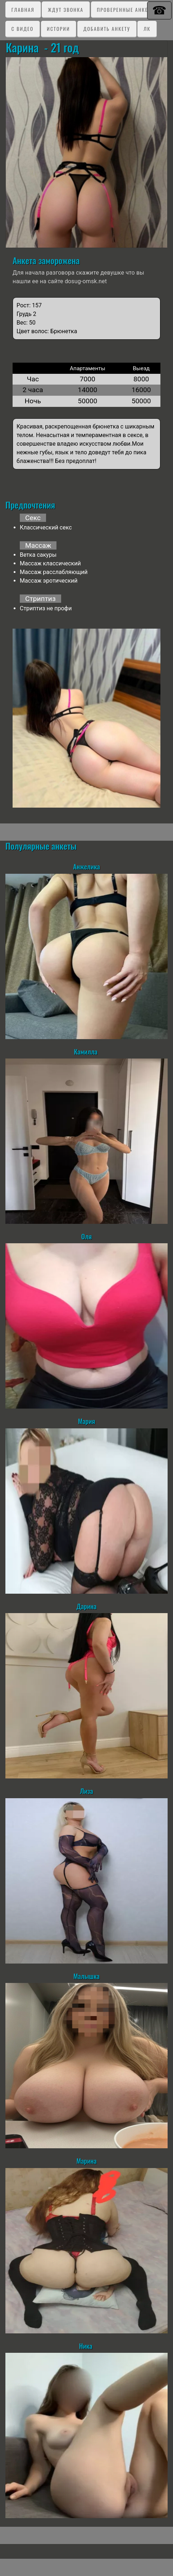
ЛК (147, 28)
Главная (23, 9)
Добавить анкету (106, 28)
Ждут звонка (65, 9)
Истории (58, 28)
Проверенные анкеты (126, 9)
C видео (22, 28)
